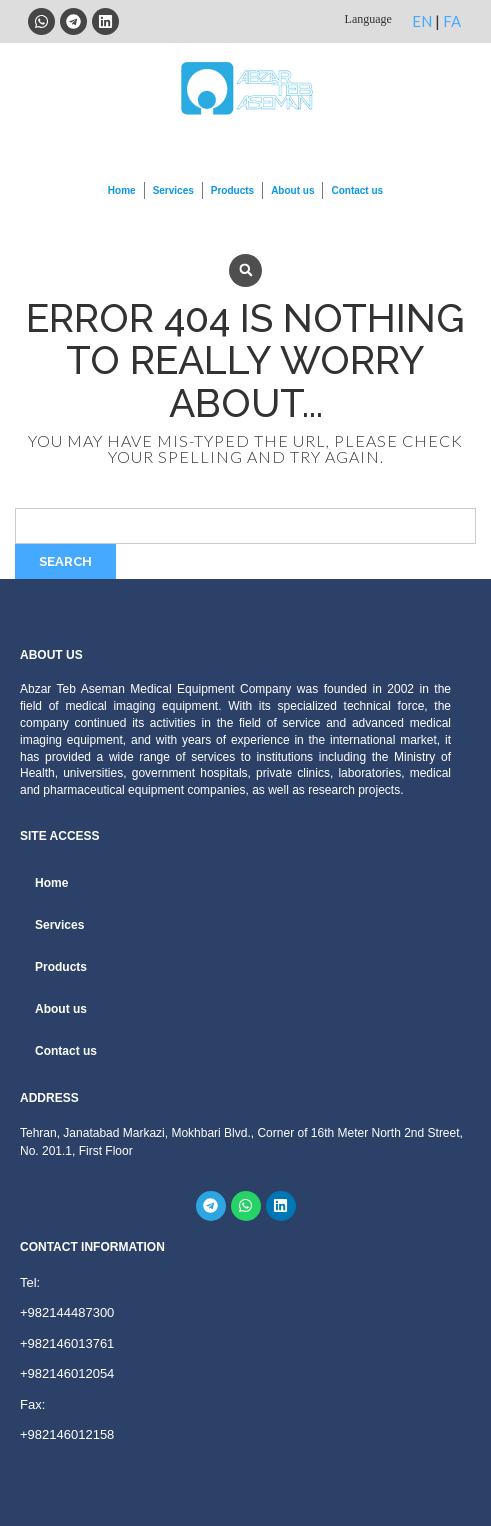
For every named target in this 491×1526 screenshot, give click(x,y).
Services (173, 190)
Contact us (357, 190)
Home (122, 190)
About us (292, 190)
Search (65, 561)
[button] (245, 270)
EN (422, 21)
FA (452, 21)
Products (232, 190)
